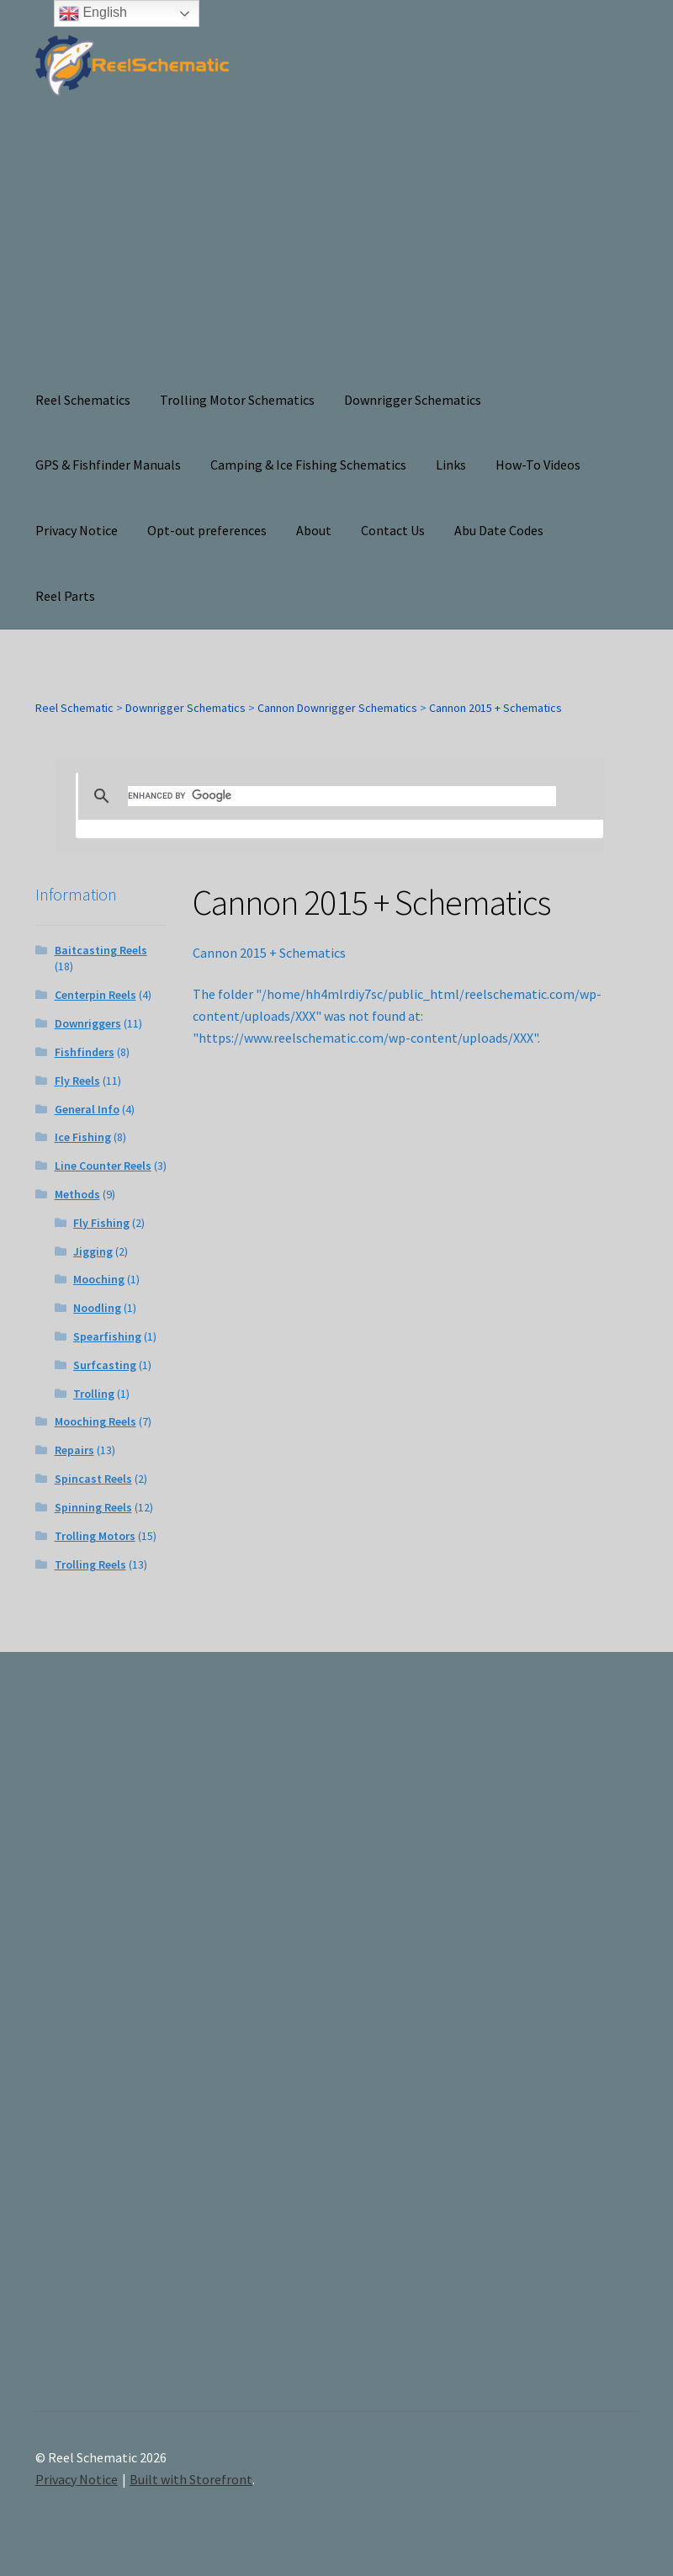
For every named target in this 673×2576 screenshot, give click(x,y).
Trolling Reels (90, 1564)
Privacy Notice (76, 530)
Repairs (74, 1450)
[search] (342, 796)
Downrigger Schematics (412, 399)
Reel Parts (65, 595)
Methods (77, 1194)
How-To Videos (537, 464)
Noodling (97, 1307)
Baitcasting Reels (101, 950)
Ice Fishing (83, 1137)
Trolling (93, 1393)
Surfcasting (104, 1365)
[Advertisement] (336, 241)
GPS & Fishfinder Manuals (108, 464)
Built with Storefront (191, 2479)
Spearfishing (107, 1336)
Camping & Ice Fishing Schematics (308, 464)
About (313, 530)
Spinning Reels (93, 1507)
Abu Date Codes (498, 530)
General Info (87, 1109)
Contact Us (393, 530)
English (93, 13)
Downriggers (88, 1023)
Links (451, 464)
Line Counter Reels (103, 1165)
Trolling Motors (95, 1535)
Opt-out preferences (207, 530)
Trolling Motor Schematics (237, 399)
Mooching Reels (95, 1421)
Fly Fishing (101, 1222)
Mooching (99, 1279)
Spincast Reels (93, 1478)
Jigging (93, 1251)
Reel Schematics (82, 399)
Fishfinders (84, 1052)
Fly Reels (77, 1080)
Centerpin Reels (95, 994)
